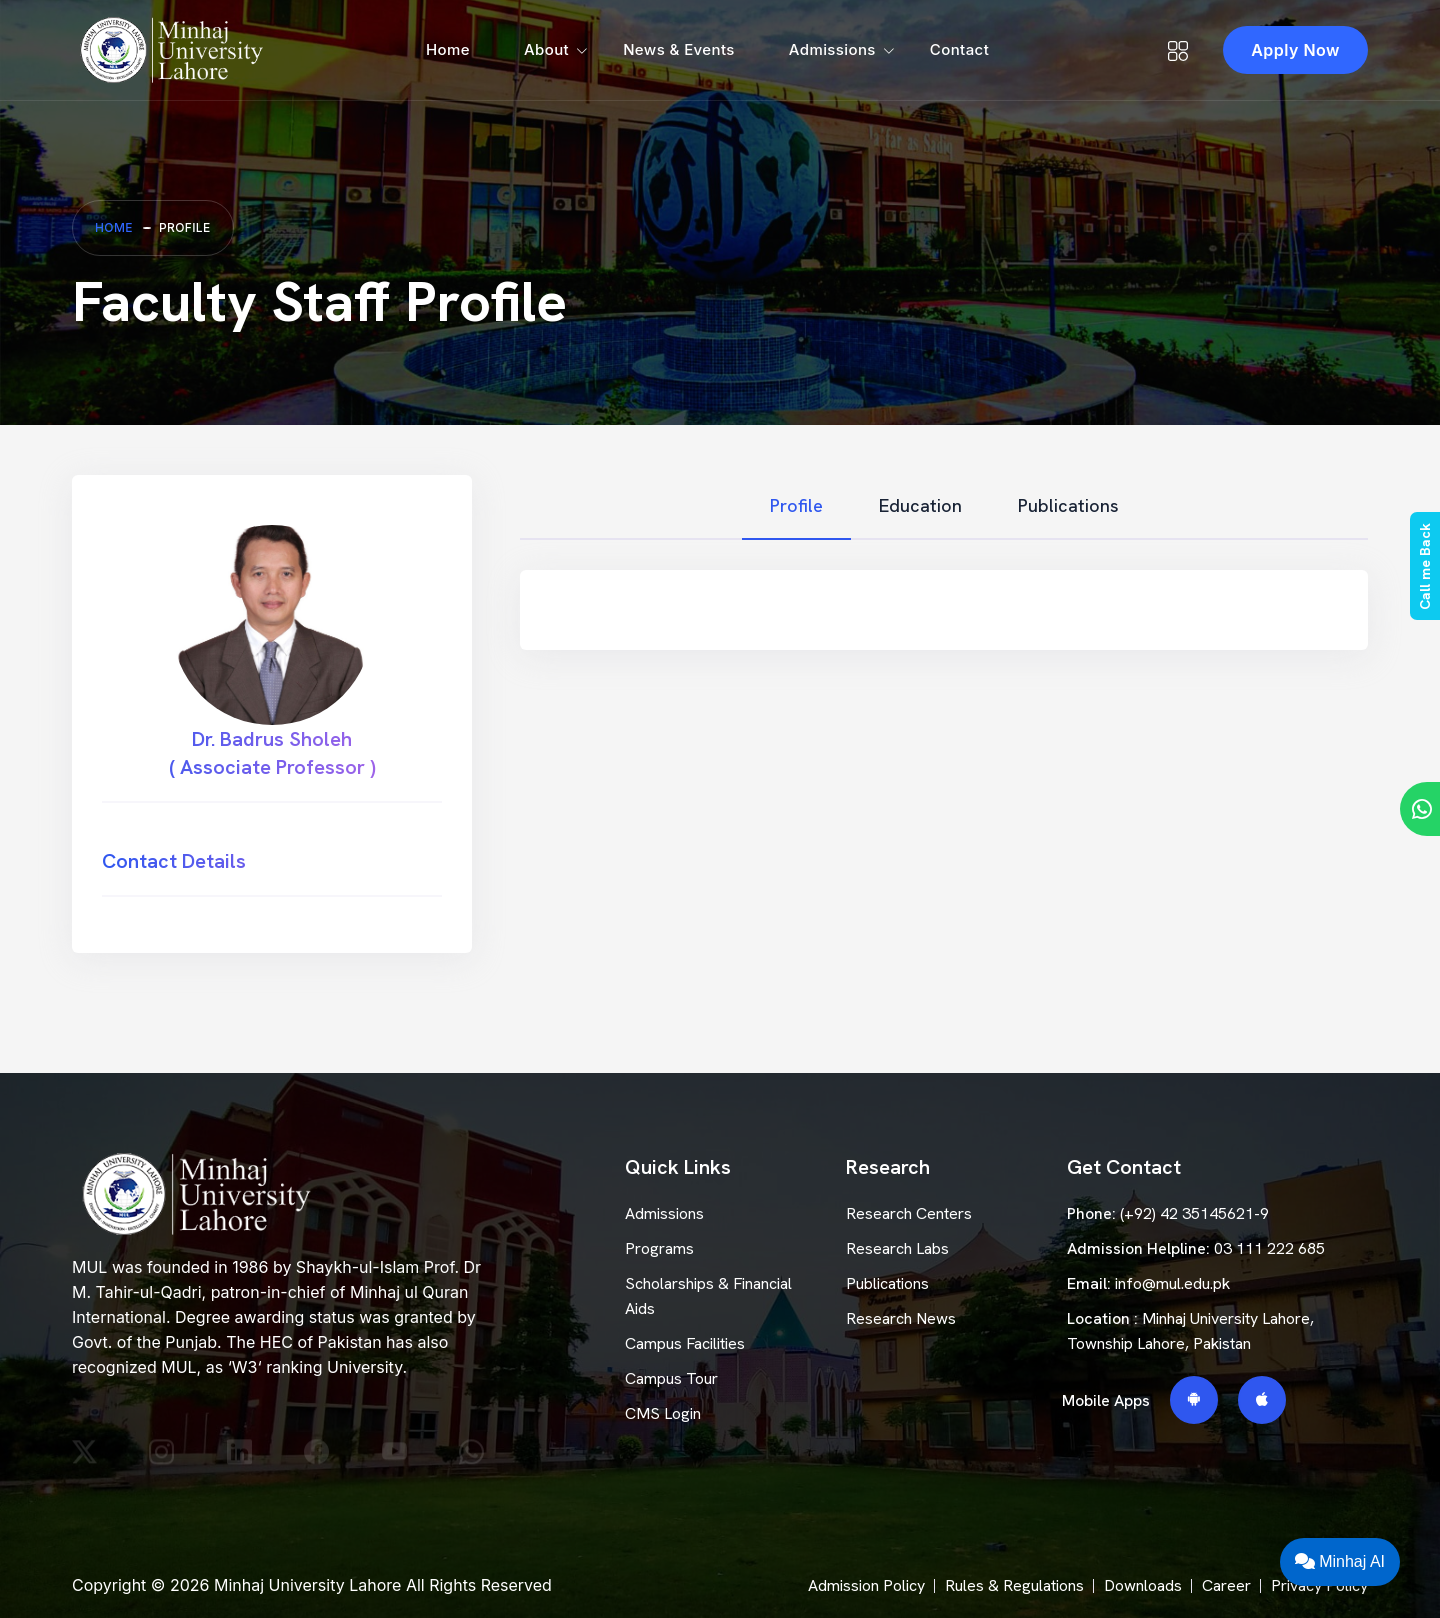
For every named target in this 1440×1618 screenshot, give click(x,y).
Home (448, 49)
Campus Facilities (685, 1343)
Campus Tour (671, 1378)
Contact (959, 49)
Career (1226, 1585)
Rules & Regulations (1014, 1585)
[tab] (796, 506)
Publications (887, 1283)
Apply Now (1295, 50)
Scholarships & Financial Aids (708, 1296)
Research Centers (909, 1213)
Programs (659, 1248)
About (546, 49)
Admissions (832, 49)
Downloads (1143, 1585)
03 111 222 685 (1269, 1248)
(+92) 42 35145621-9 (1194, 1213)
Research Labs (897, 1248)
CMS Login (663, 1413)
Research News (901, 1318)
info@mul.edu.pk (1172, 1283)
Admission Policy (866, 1585)
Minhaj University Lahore (307, 1585)
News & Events (679, 49)
